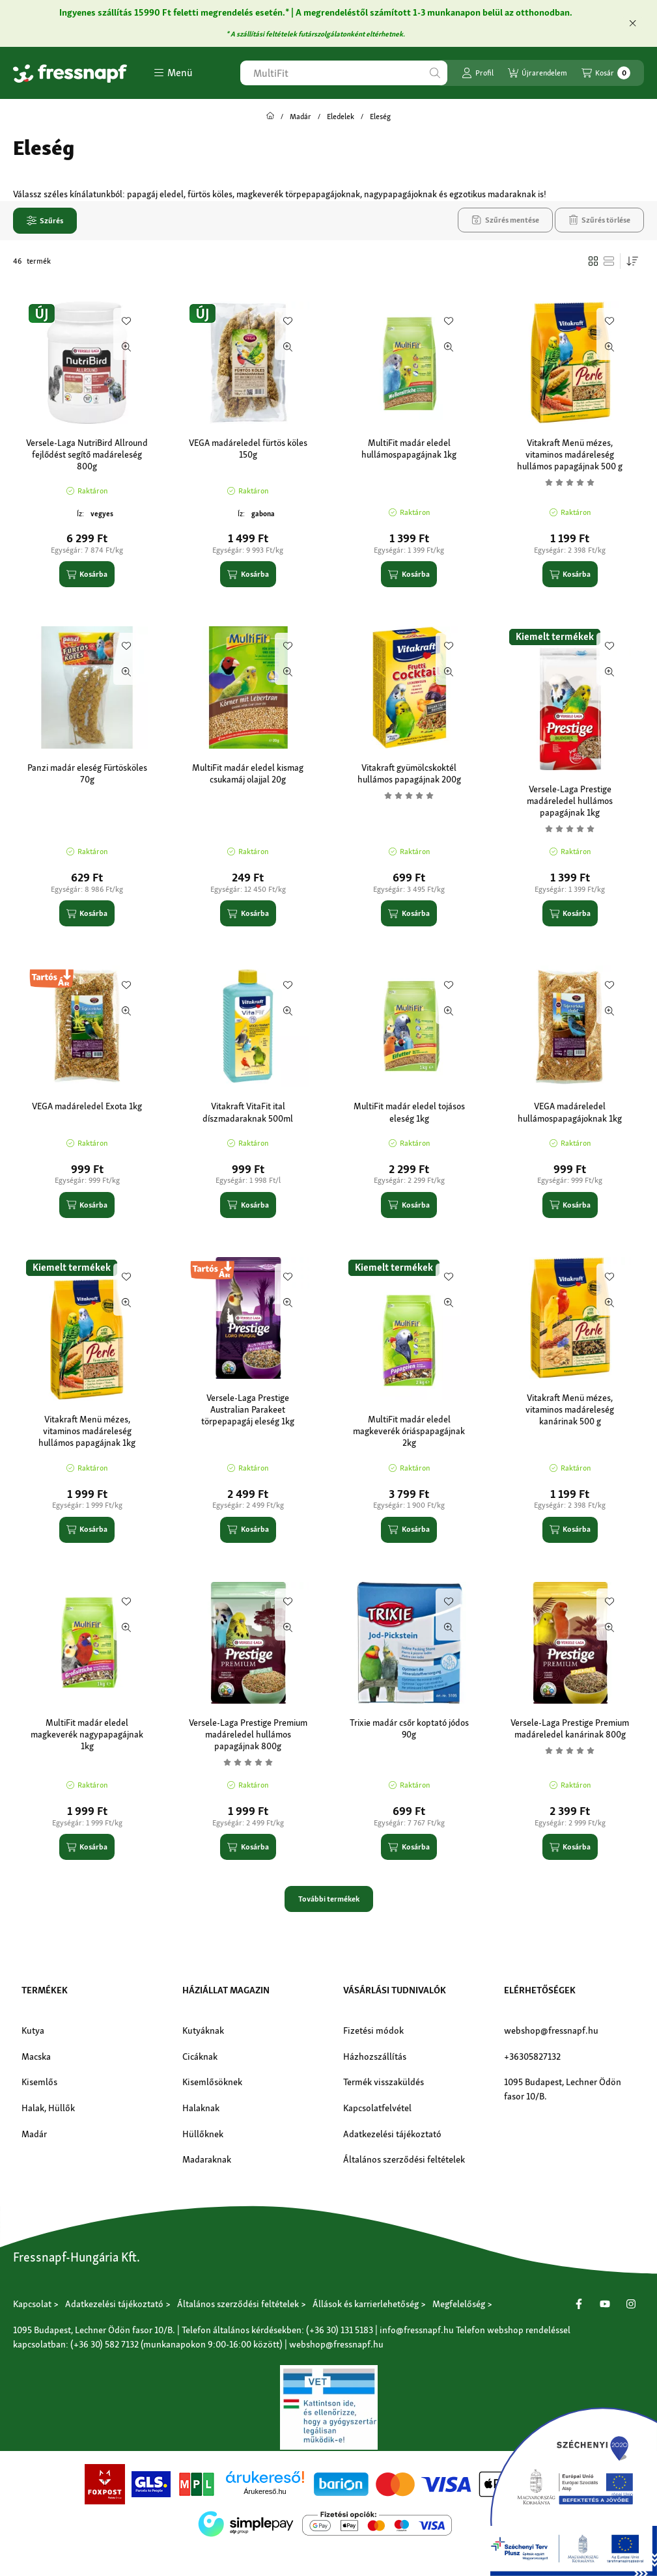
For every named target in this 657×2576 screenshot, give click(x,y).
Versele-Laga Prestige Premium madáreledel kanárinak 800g (569, 1728)
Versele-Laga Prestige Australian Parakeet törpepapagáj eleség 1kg (247, 1409)
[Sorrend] (632, 261)
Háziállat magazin (226, 1990)
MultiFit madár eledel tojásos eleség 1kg (409, 1112)
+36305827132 (532, 2056)
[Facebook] (579, 2304)
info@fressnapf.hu (417, 2330)
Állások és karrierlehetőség (366, 2304)
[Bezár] (632, 23)
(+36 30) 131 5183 (339, 2330)
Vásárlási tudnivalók (394, 1990)
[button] (173, 73)
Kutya (32, 2030)
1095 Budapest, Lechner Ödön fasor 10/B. (562, 2089)
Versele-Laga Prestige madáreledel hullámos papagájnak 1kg (570, 800)
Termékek (44, 1990)
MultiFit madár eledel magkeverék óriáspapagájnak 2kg (409, 1430)
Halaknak (200, 2108)
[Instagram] (631, 2304)
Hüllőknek (202, 2134)
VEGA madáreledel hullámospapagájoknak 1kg (570, 1112)
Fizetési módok (373, 2030)
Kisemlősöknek (212, 2082)
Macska (36, 2056)
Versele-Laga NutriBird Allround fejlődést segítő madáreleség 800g (87, 454)
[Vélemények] (569, 482)
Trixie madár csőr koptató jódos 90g (409, 1728)
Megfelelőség (458, 2304)
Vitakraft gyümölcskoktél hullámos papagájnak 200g (409, 773)
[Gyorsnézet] (126, 347)
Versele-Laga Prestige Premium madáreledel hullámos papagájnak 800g (248, 1734)
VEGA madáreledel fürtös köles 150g (248, 448)
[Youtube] (605, 2304)
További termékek (328, 1899)
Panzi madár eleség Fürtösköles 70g (87, 773)
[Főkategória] (270, 116)
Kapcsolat (32, 2304)
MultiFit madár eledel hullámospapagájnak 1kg (408, 448)
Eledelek (340, 116)
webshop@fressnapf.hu (551, 2030)
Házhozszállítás (374, 2056)
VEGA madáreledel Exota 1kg (87, 1106)
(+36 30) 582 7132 (104, 2344)
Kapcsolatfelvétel (377, 2108)
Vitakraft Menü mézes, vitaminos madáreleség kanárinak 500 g (569, 1409)
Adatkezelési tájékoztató (392, 2134)
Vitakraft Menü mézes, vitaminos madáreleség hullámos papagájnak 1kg (86, 1430)
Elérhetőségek (540, 1990)
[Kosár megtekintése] (606, 73)
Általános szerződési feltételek (404, 2159)
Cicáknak (199, 2056)
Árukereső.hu (265, 2491)
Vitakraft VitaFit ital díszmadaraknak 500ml (248, 1112)
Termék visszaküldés (383, 2082)
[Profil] (477, 73)
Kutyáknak (203, 2030)
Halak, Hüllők (48, 2108)
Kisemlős (39, 2082)
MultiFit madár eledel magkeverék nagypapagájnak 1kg (87, 1734)
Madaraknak (206, 2159)
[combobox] (344, 73)
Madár (300, 116)
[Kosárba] (87, 574)
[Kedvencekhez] (126, 321)
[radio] (609, 261)
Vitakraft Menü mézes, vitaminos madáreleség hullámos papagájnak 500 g (569, 454)
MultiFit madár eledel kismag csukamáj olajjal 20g (247, 773)
